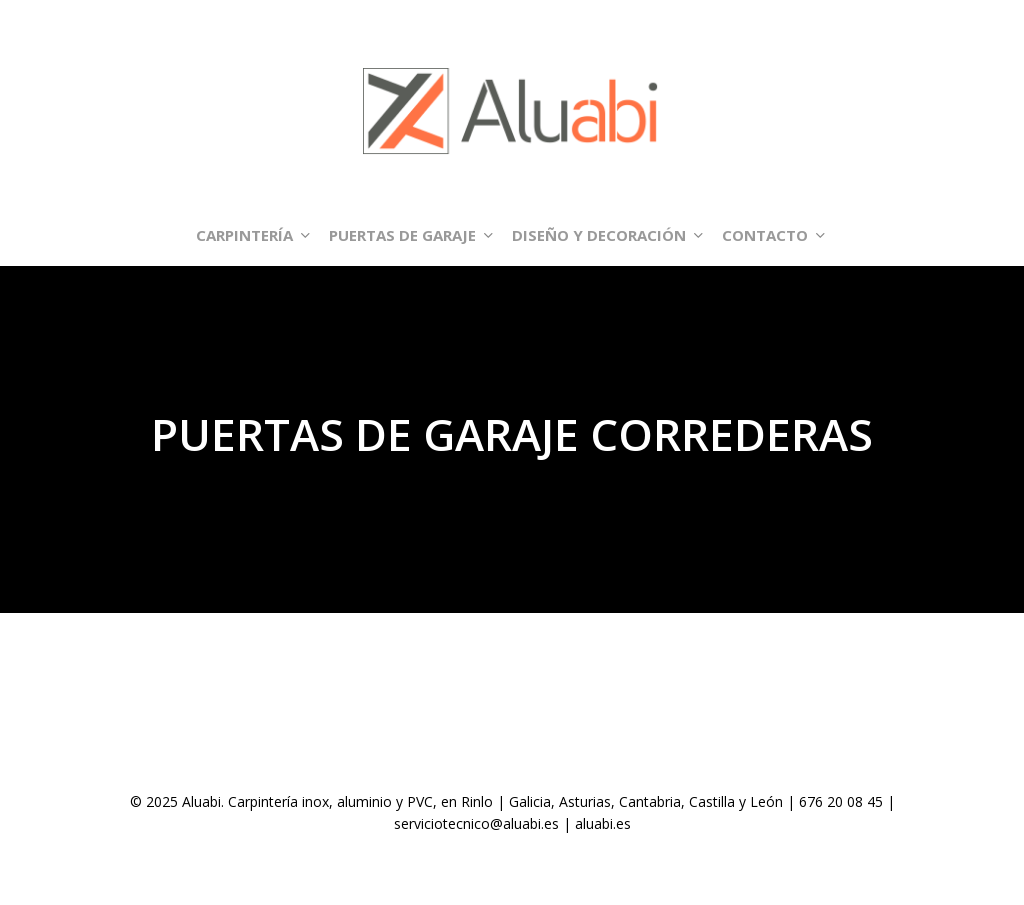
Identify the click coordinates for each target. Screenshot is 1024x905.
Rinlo (477, 801)
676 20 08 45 (841, 801)
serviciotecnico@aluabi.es (476, 823)
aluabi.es (603, 823)
